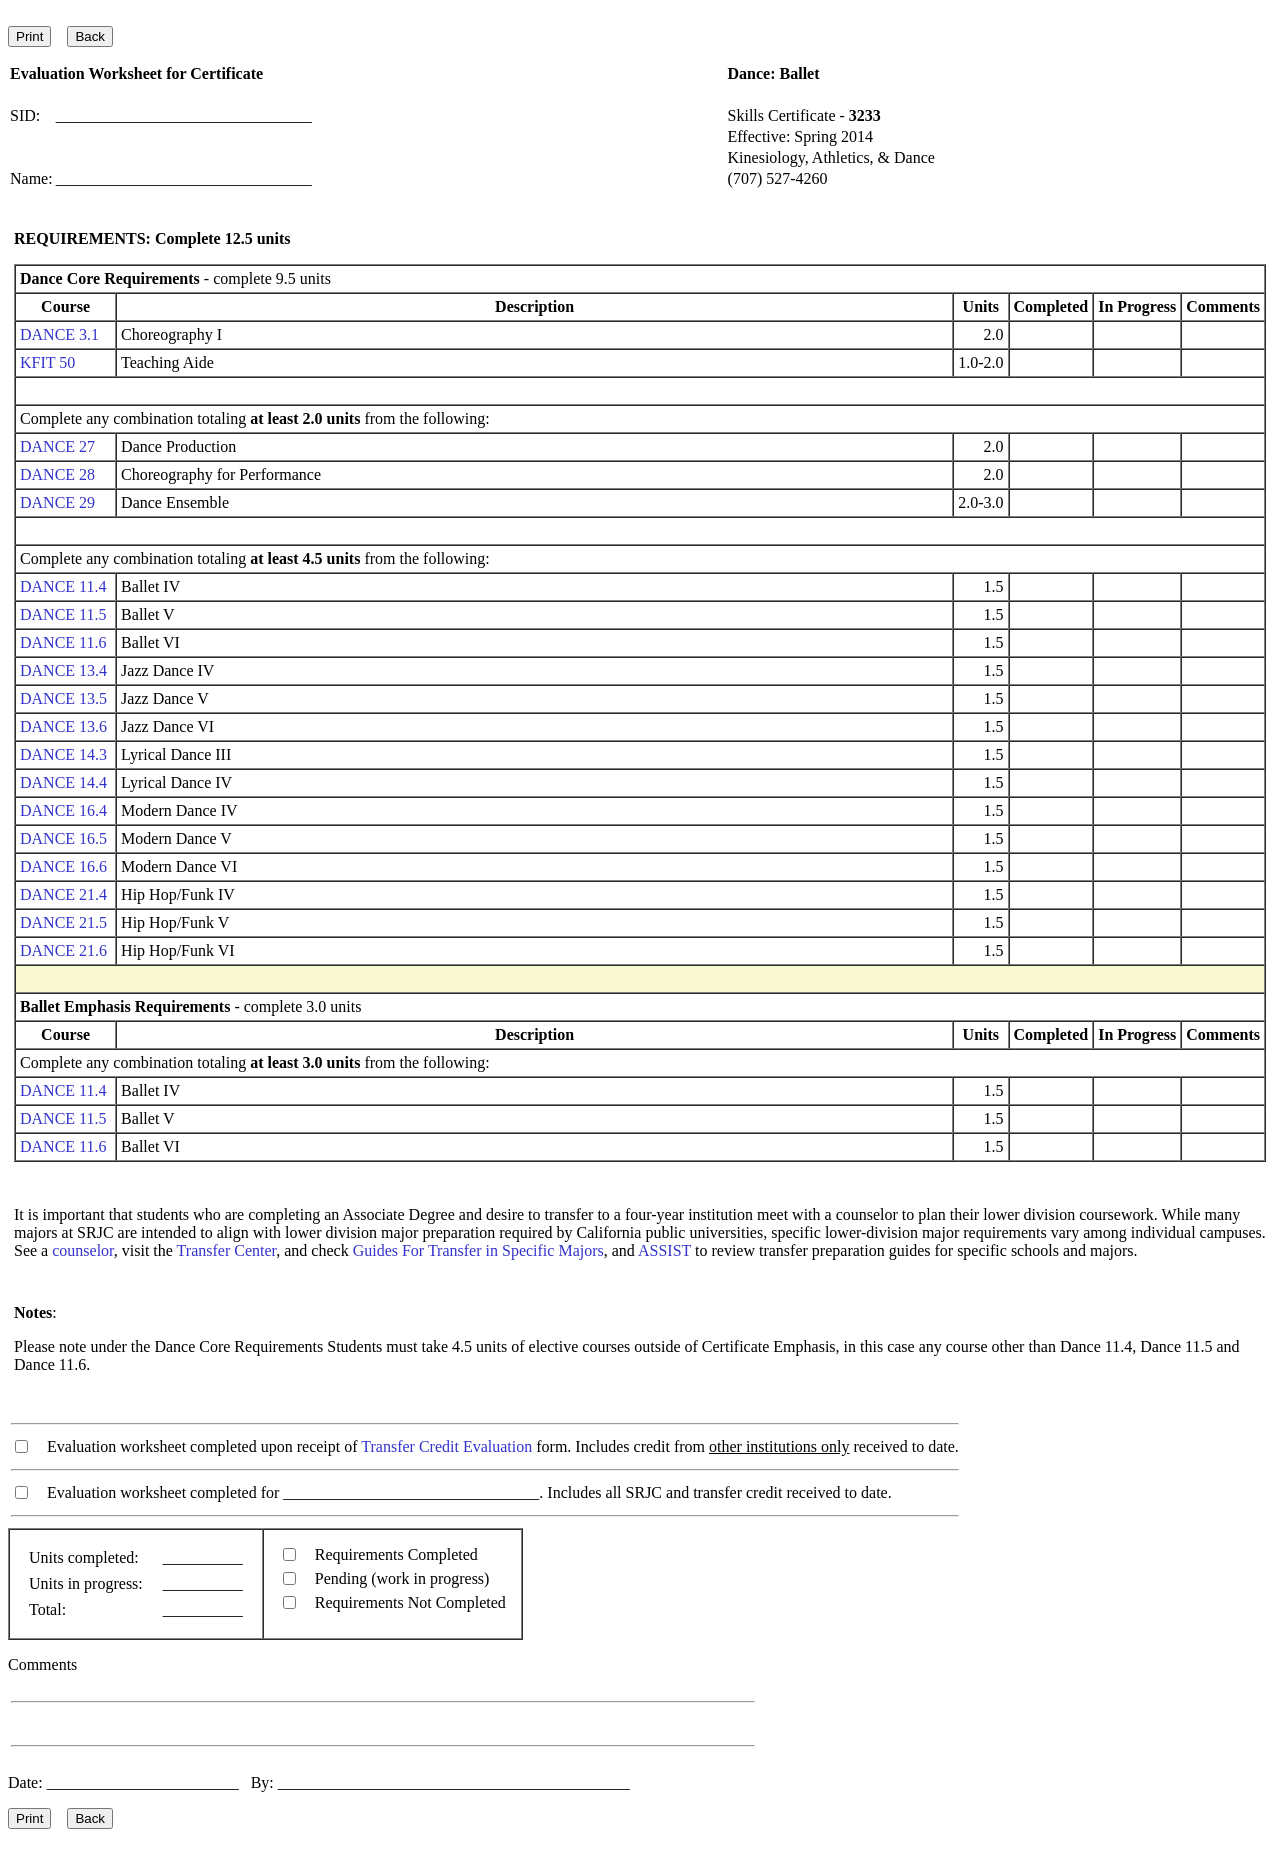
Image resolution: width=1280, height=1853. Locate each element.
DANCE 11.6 (63, 642)
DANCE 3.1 (59, 334)
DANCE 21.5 (63, 922)
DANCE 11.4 (63, 586)
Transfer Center (227, 1250)
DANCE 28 (57, 474)
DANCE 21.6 (63, 950)
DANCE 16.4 (63, 810)
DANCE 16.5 (63, 838)
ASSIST (664, 1250)
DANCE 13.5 (63, 698)
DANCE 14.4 (63, 782)
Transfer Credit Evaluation (446, 1446)
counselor (83, 1250)
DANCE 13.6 (63, 726)
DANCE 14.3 (63, 754)
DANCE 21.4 (63, 894)
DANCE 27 (57, 446)
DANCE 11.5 (63, 614)
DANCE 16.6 (63, 866)
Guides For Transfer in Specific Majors (478, 1250)
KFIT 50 (47, 362)
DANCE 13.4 (63, 670)
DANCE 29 (57, 502)
